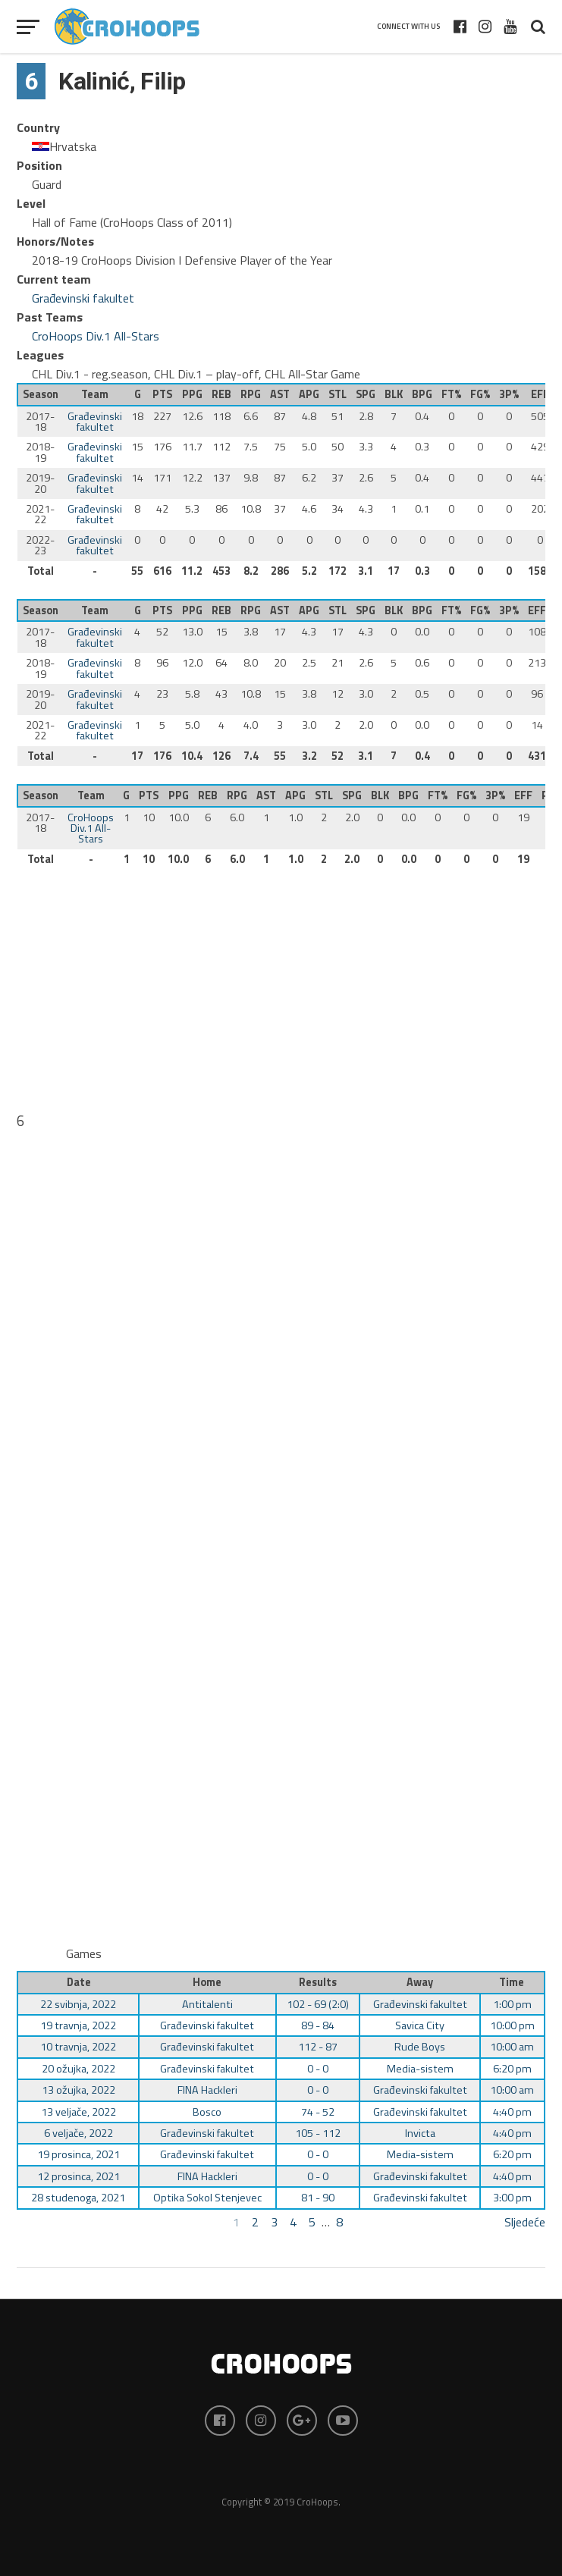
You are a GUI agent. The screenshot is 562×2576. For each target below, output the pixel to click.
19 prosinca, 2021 (78, 2154)
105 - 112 (318, 2133)
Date (79, 1982)
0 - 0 (317, 2068)
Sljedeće (524, 2222)
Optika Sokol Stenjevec (207, 2197)
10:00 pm (512, 2025)
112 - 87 (318, 2046)
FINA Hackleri (207, 2090)
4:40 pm (512, 2112)
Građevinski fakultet (83, 298)
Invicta (420, 2133)
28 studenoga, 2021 (78, 2197)
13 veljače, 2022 (78, 2112)
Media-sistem (420, 2068)
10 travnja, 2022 (78, 2046)
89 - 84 (317, 2025)
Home (207, 1982)
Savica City (419, 2025)
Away (420, 1982)
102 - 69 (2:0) (318, 2004)
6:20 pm (512, 2068)
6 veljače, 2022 (78, 2133)
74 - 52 (317, 2112)
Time (511, 1982)
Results (318, 1982)
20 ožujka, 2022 (78, 2068)
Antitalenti (207, 2004)
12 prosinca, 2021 (78, 2176)
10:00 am (512, 2046)
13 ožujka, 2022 (78, 2090)
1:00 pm (512, 2004)
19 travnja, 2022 (78, 2025)
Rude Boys (419, 2046)
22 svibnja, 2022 (78, 2004)
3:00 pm (512, 2197)
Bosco (207, 2112)
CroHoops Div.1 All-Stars (95, 336)
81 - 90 (317, 2197)
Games (84, 1953)
